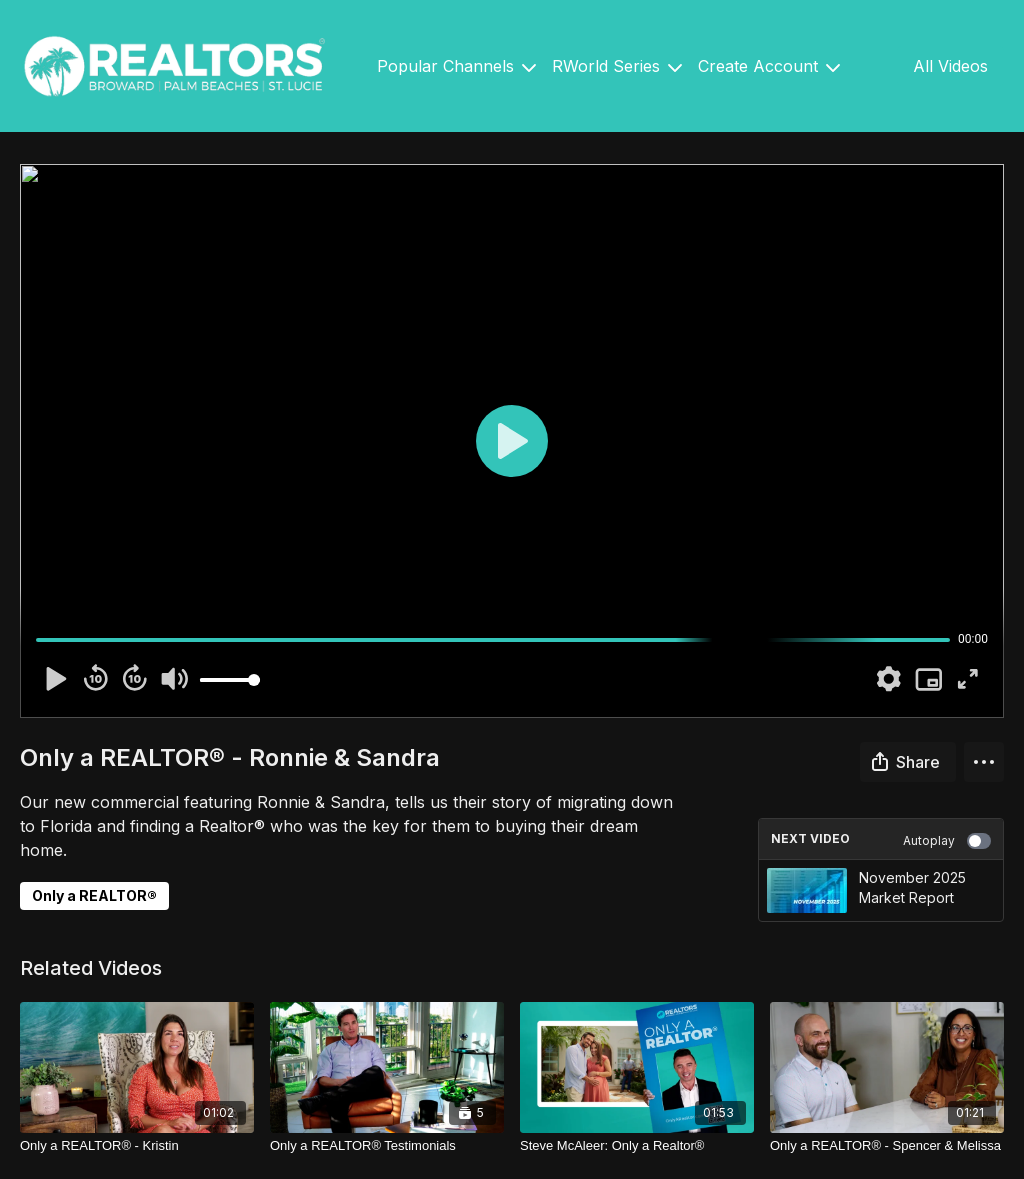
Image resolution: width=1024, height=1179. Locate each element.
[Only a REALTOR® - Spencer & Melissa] (887, 1146)
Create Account (769, 66)
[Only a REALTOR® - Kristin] (137, 1146)
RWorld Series (617, 66)
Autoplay (947, 841)
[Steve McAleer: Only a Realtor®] (637, 1146)
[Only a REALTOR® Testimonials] (387, 1146)
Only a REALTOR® (94, 895)
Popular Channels (456, 66)
